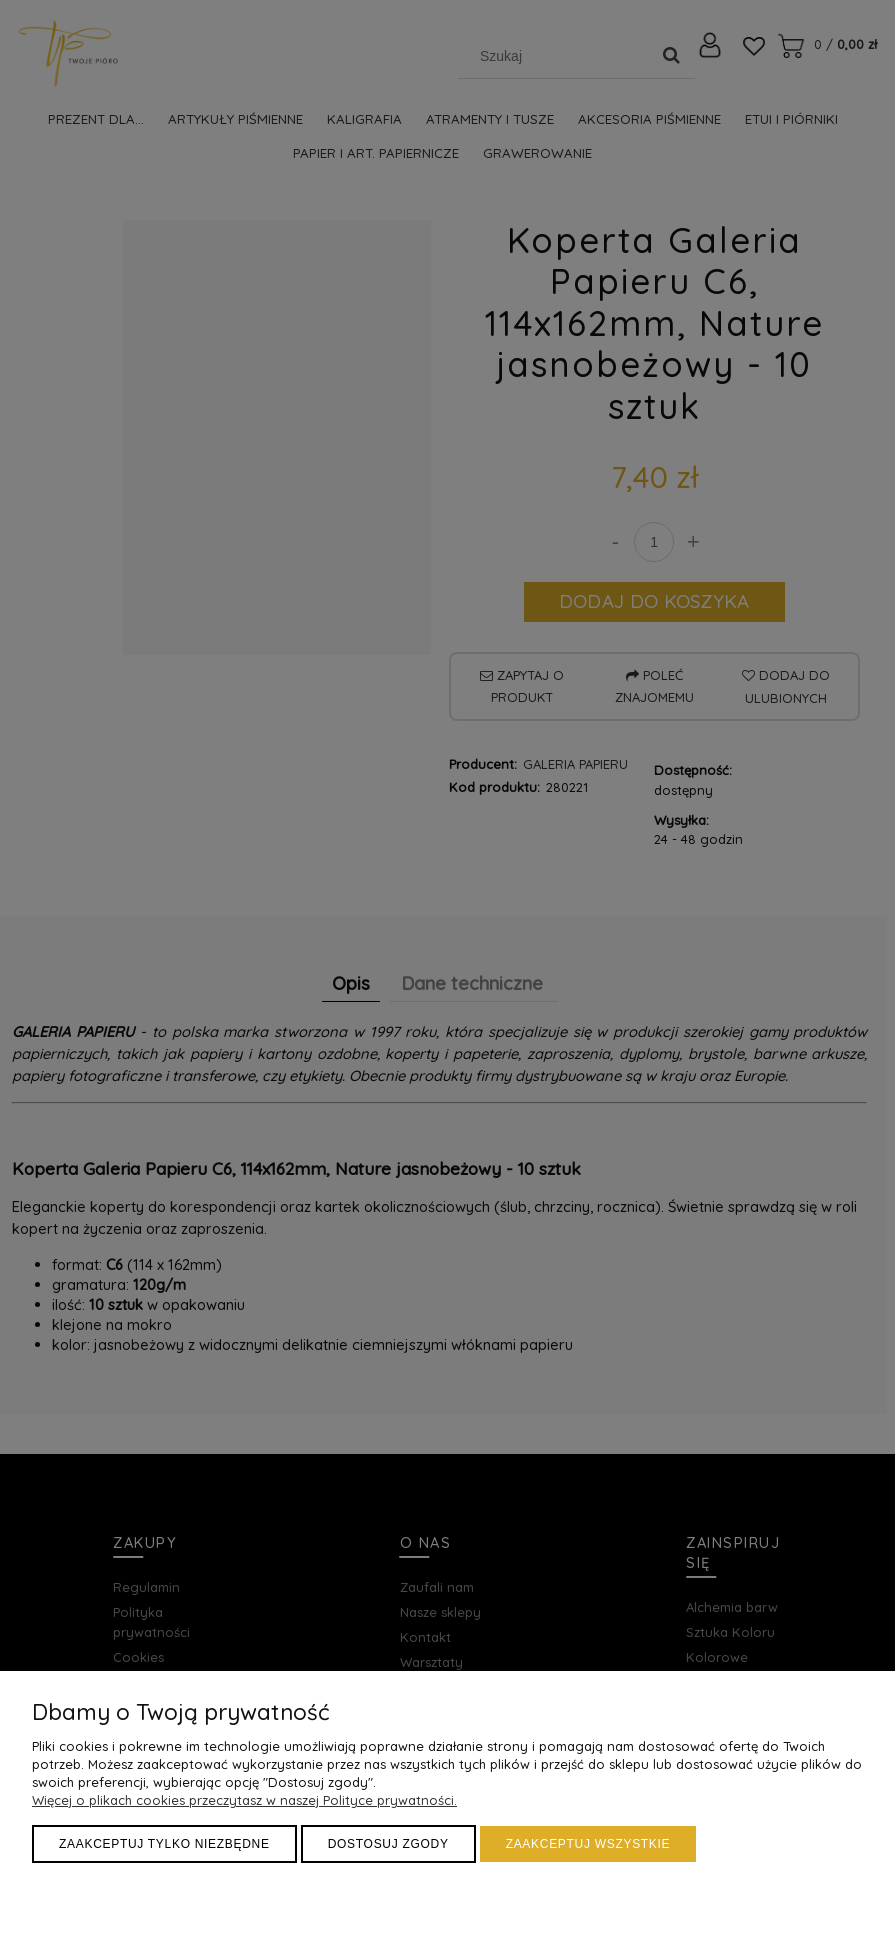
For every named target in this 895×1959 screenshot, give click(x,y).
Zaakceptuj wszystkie (588, 1844)
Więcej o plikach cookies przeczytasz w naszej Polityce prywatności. (244, 1800)
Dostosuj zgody (388, 1844)
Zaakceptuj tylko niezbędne (164, 1844)
